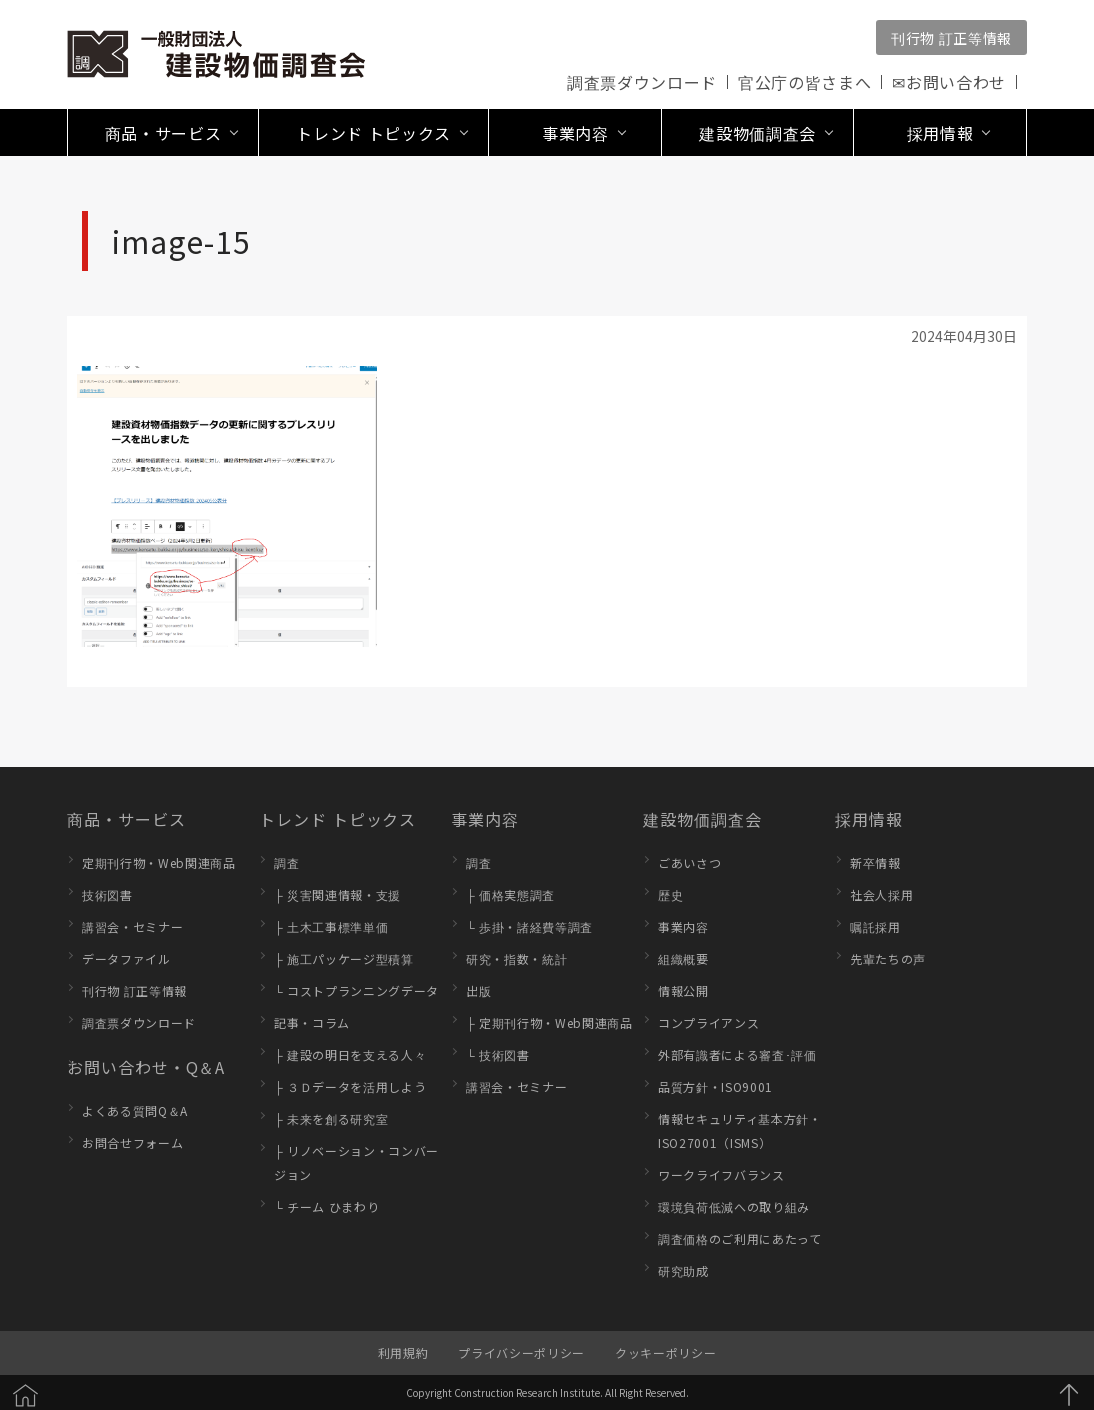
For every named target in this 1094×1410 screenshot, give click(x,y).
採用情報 (869, 819)
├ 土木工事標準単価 (331, 926)
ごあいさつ (689, 862)
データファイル (126, 958)
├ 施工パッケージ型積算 (344, 958)
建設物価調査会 (702, 819)
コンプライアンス (708, 1022)
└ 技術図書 (498, 1054)
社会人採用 (881, 894)
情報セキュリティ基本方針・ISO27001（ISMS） (740, 1130)
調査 (286, 862)
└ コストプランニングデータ (356, 990)
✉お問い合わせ (949, 82)
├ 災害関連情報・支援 (337, 894)
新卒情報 (875, 862)
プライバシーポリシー (521, 1352)
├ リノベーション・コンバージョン (356, 1162)
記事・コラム (312, 1022)
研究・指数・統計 (516, 958)
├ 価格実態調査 (510, 894)
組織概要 (683, 958)
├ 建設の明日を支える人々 (350, 1054)
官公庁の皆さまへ (804, 82)
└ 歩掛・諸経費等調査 (529, 926)
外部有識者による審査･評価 (737, 1054)
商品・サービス (126, 819)
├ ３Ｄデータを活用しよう (350, 1086)
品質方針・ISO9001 (715, 1086)
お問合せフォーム (132, 1142)
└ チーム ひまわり (326, 1206)
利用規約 (403, 1352)
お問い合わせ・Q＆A (146, 1067)
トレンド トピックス (337, 819)
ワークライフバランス (721, 1174)
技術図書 (107, 894)
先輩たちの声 (888, 958)
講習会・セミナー (132, 926)
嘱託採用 (875, 926)
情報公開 (683, 990)
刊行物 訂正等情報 (951, 38)
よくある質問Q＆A (135, 1110)
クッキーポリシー (665, 1352)
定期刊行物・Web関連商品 (159, 862)
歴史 (670, 894)
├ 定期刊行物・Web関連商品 (549, 1022)
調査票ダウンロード (642, 82)
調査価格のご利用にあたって (740, 1238)
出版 (478, 990)
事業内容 (485, 819)
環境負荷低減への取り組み (734, 1206)
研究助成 (683, 1270)
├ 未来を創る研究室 (331, 1118)
